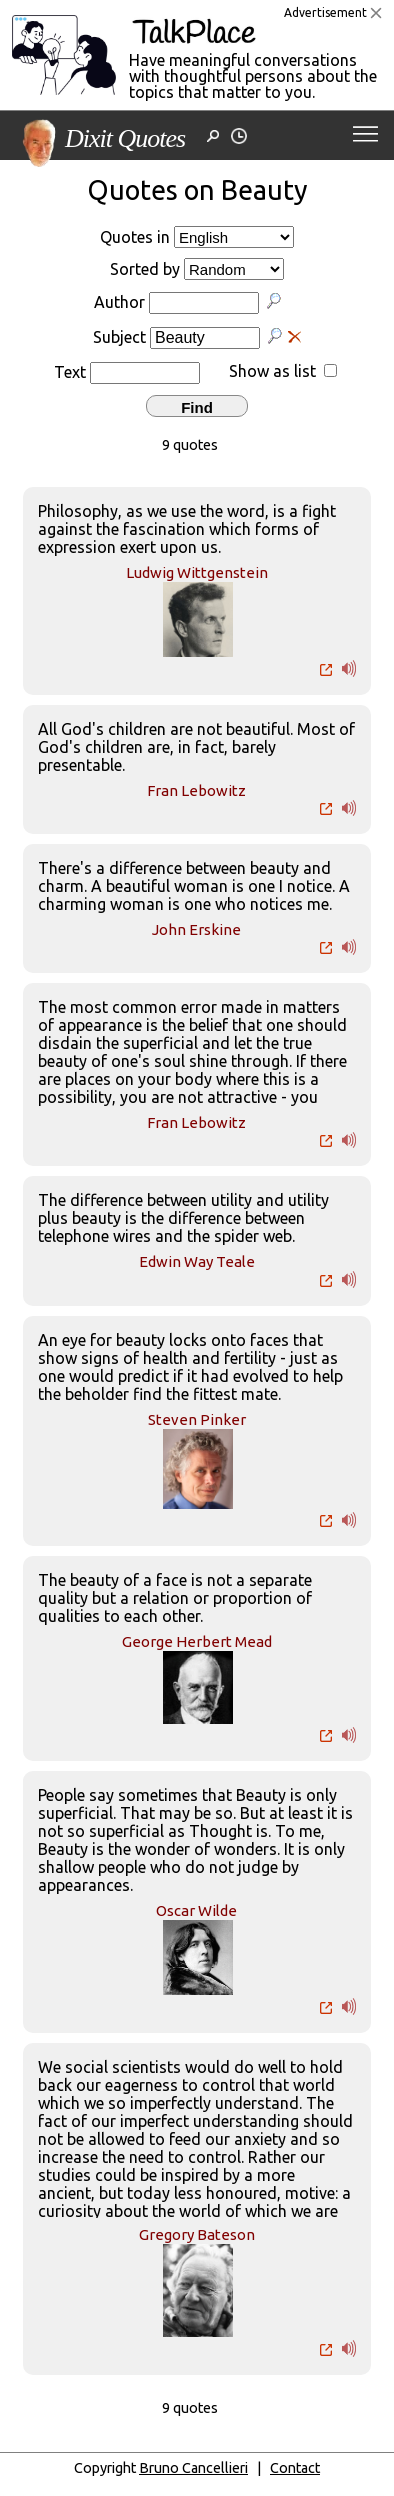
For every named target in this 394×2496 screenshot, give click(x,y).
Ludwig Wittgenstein (197, 572)
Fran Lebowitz (196, 790)
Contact (295, 2468)
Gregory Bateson (197, 2234)
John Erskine (196, 929)
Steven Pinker (197, 1419)
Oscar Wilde (196, 1910)
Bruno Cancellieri (193, 2468)
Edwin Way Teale (197, 1261)
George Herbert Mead (197, 1641)
